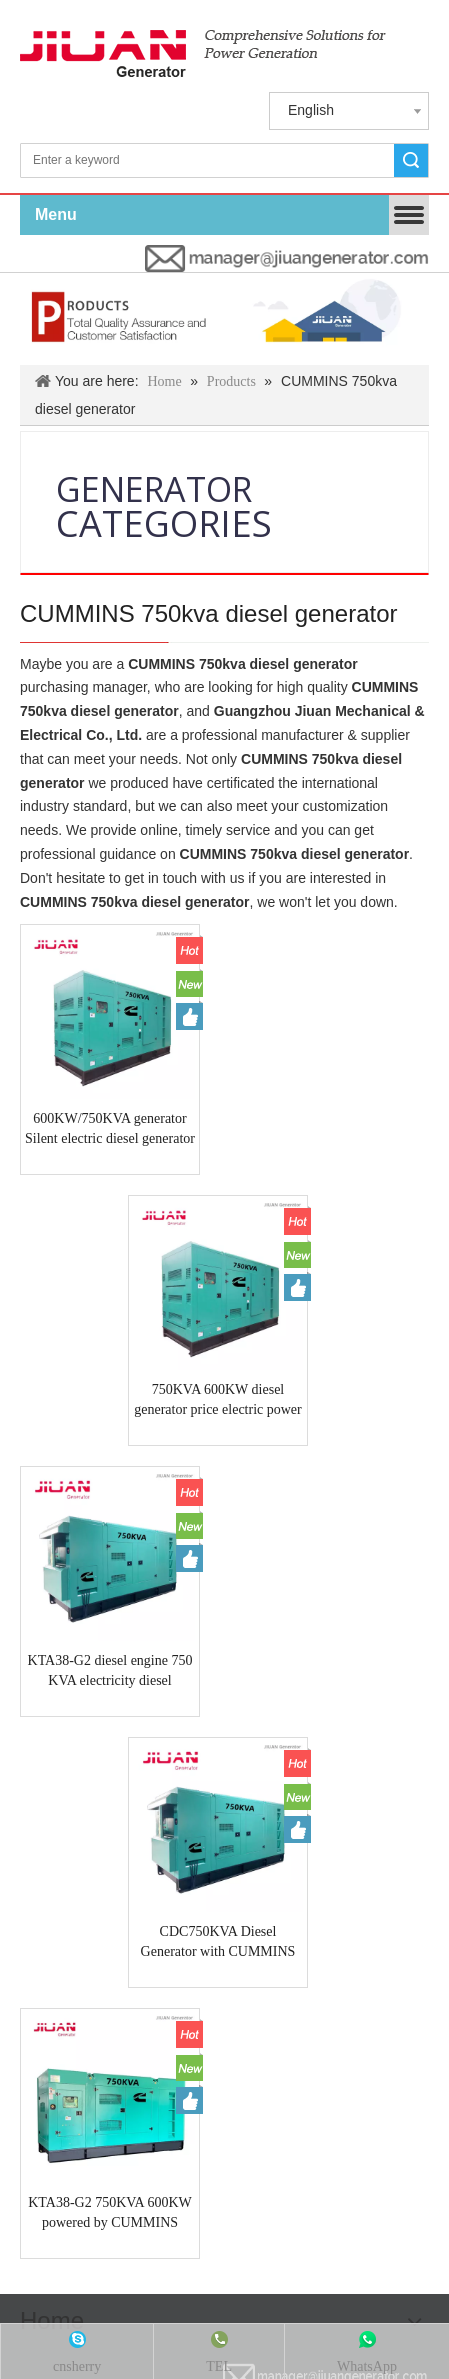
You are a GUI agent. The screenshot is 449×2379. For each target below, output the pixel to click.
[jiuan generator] (203, 53)
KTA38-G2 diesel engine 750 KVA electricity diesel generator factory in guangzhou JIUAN (95, 1341)
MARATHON (63, 1864)
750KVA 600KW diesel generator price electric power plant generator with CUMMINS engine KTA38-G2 (353, 1100)
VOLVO (206, 1814)
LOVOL (47, 1814)
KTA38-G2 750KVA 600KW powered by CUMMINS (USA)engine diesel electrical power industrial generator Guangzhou (95, 1582)
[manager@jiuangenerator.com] (287, 258)
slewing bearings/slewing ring (293, 1864)
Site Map (405, 1992)
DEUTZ (292, 1796)
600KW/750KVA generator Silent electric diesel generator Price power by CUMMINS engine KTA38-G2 (95, 1100)
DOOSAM (147, 1847)
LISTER (266, 1814)
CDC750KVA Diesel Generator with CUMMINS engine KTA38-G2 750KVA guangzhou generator (353, 1341)
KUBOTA (356, 1796)
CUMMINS (148, 1796)
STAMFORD (348, 1847)
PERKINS (224, 1796)
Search (411, 160)
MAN (324, 1814)
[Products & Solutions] (224, 319)
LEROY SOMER (243, 1847)
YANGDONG (126, 1814)
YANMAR (384, 1814)
